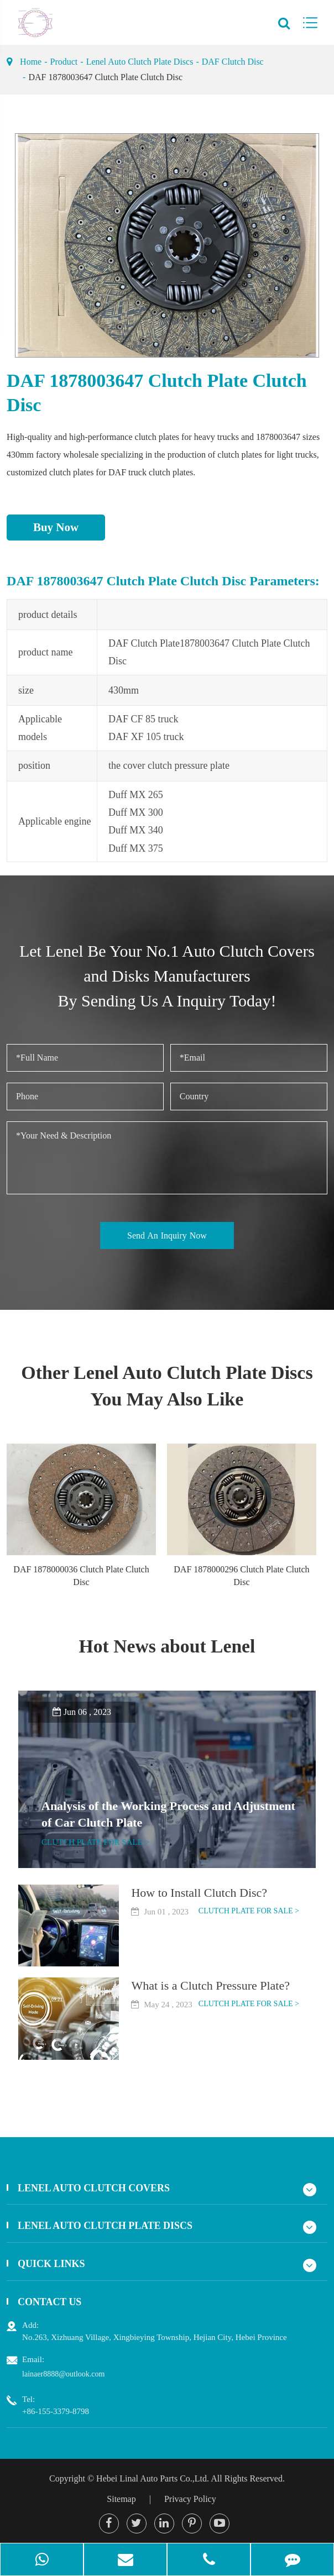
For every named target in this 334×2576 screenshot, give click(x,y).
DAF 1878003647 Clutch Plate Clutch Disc (105, 77)
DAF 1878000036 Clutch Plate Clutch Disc (81, 1576)
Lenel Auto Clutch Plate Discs (140, 61)
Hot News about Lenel (167, 1646)
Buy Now (56, 527)
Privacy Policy (190, 2499)
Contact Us (50, 2301)
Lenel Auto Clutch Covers (94, 2188)
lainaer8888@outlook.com (63, 2374)
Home (30, 61)
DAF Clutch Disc (233, 61)
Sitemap (121, 2499)
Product (64, 61)
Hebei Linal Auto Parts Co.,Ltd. (152, 2478)
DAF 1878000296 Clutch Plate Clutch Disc (241, 1576)
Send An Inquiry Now (167, 1235)
